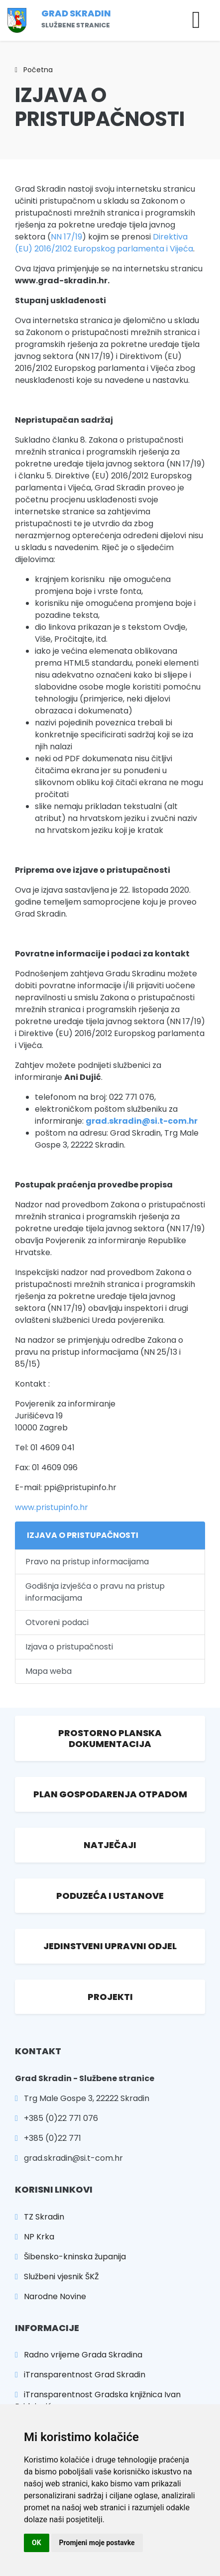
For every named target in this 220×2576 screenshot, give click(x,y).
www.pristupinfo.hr (51, 1507)
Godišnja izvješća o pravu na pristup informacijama (95, 1592)
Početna (34, 70)
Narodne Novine (50, 2296)
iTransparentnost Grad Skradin (80, 2374)
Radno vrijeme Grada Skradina (78, 2354)
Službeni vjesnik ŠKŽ (57, 2276)
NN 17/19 (66, 236)
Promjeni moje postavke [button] (97, 2543)
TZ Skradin (39, 2217)
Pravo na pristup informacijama (87, 1561)
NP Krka (34, 2236)
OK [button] (36, 2543)
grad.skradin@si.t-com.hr (142, 1121)
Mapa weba (48, 1671)
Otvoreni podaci (57, 1622)
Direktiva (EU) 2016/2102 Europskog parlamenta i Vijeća (104, 242)
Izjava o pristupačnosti (69, 1646)
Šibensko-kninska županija (70, 2256)
